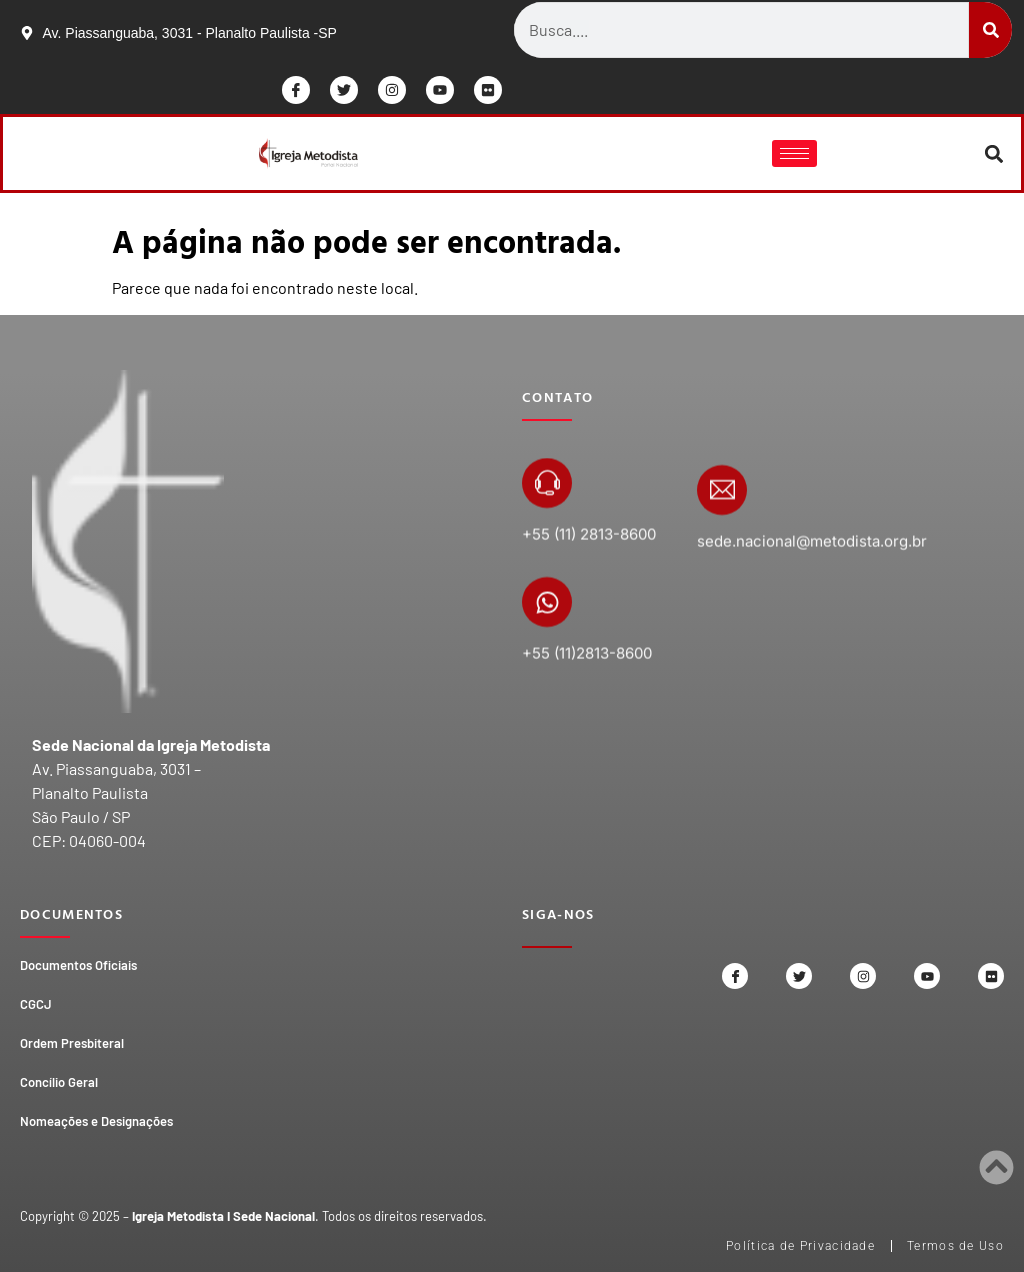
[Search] (990, 30)
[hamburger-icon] (794, 153)
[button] (994, 153)
